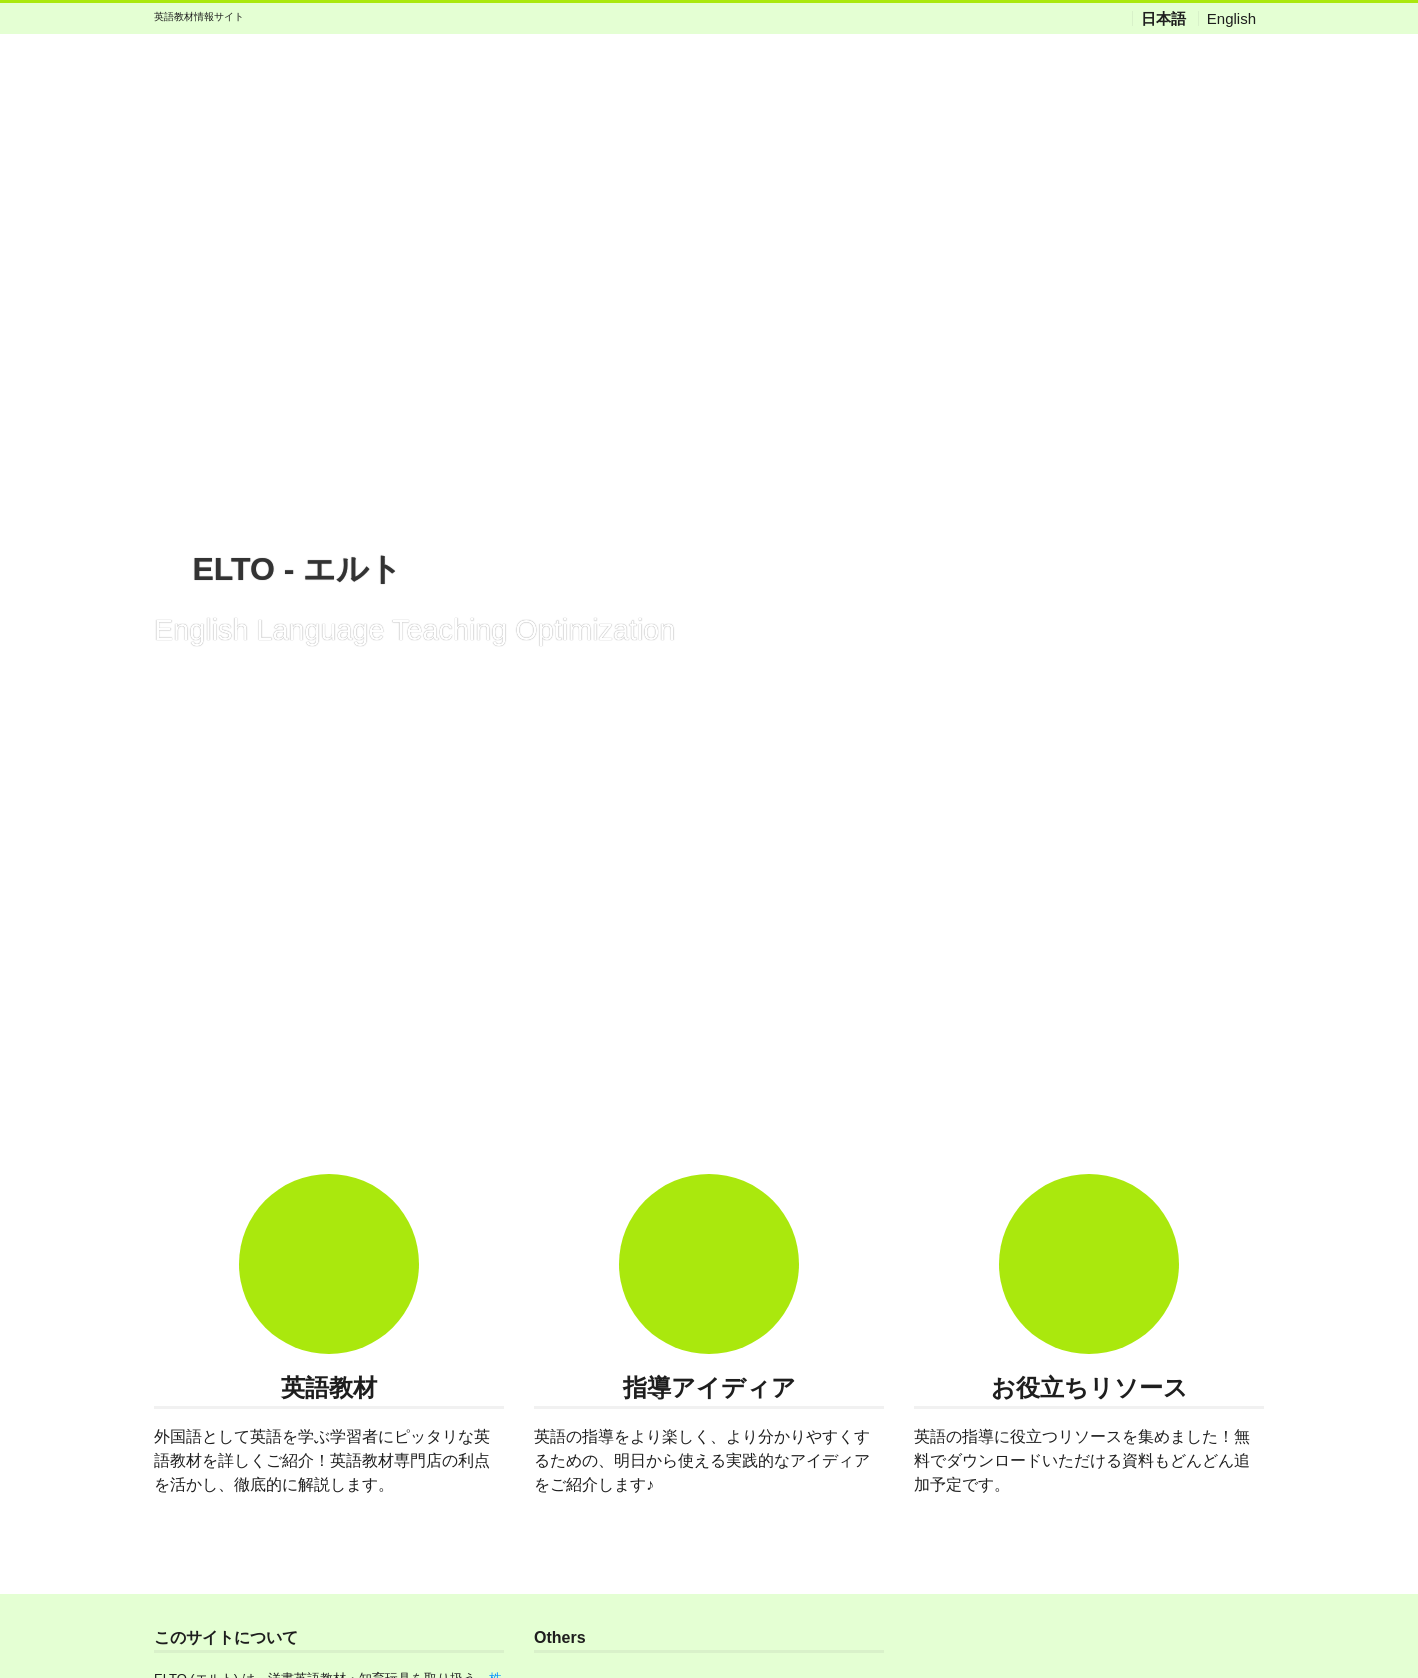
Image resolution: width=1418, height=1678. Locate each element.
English (1231, 18)
